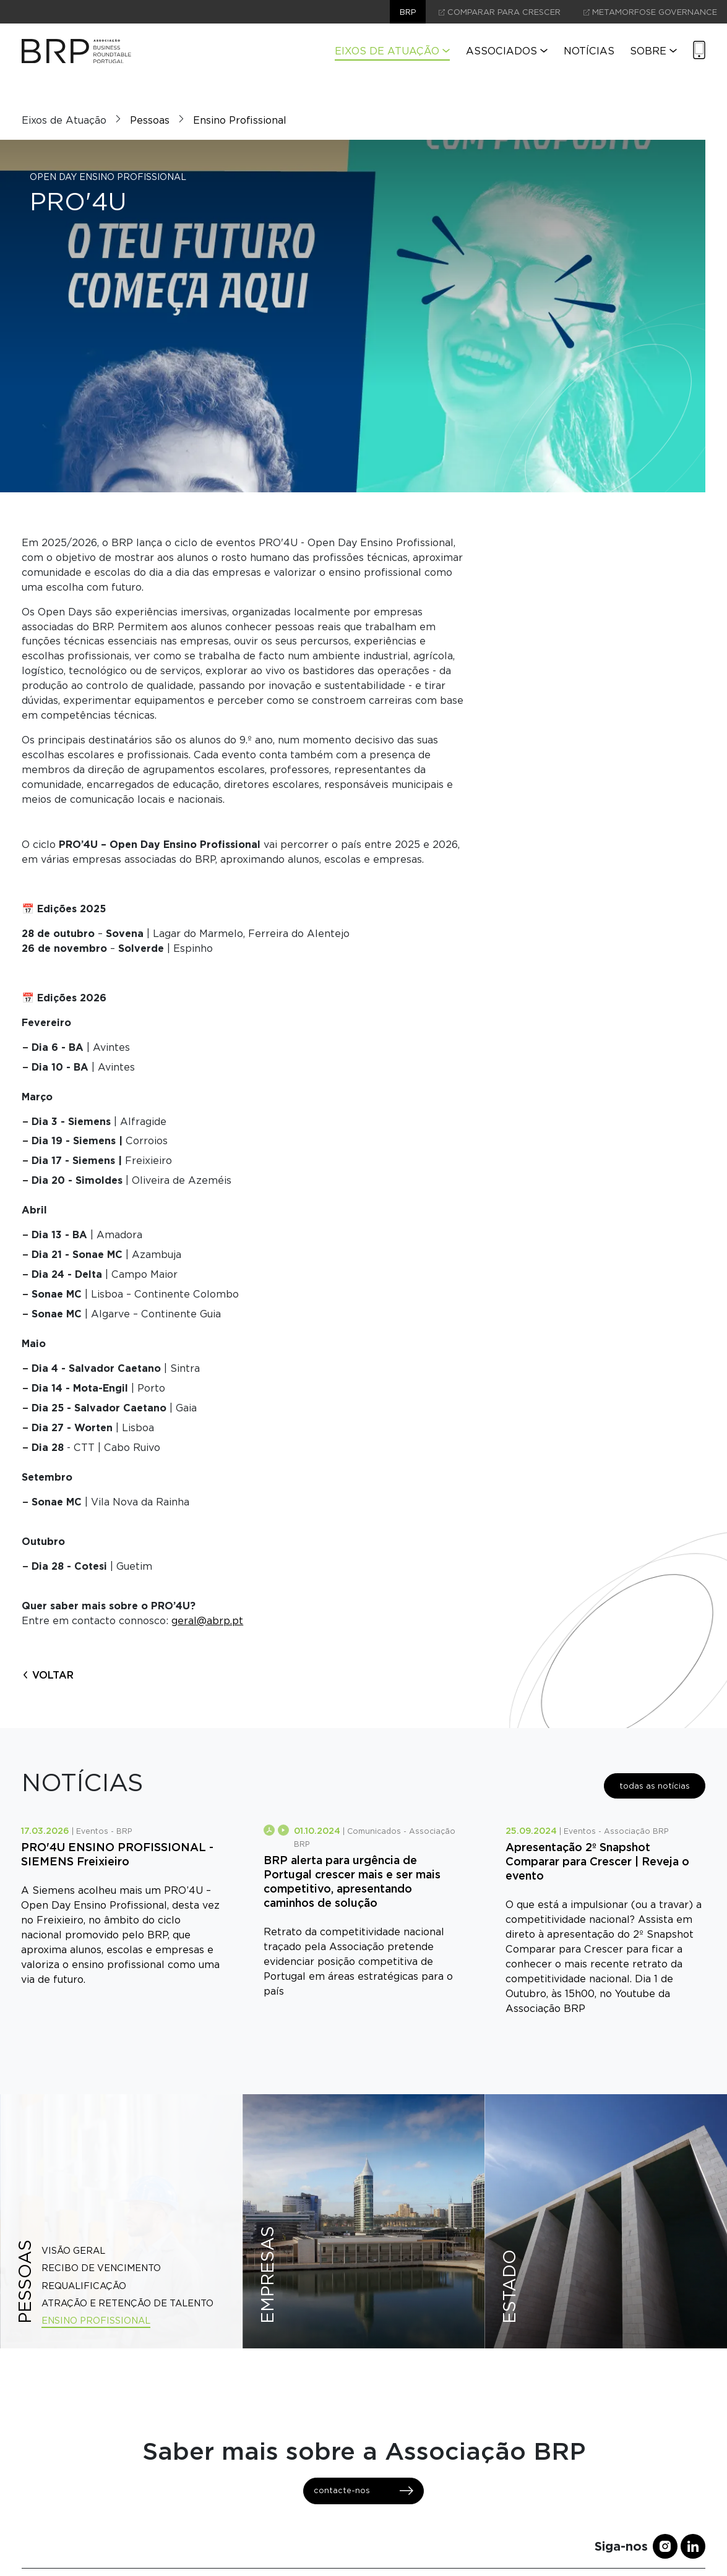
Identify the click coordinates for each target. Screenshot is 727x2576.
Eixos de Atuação (392, 51)
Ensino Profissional (239, 120)
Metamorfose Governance (650, 12)
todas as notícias (654, 1786)
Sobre (653, 51)
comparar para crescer (500, 12)
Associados (507, 51)
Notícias (589, 51)
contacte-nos (363, 2490)
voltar (48, 1674)
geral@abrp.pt (207, 1621)
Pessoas (150, 120)
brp (408, 12)
